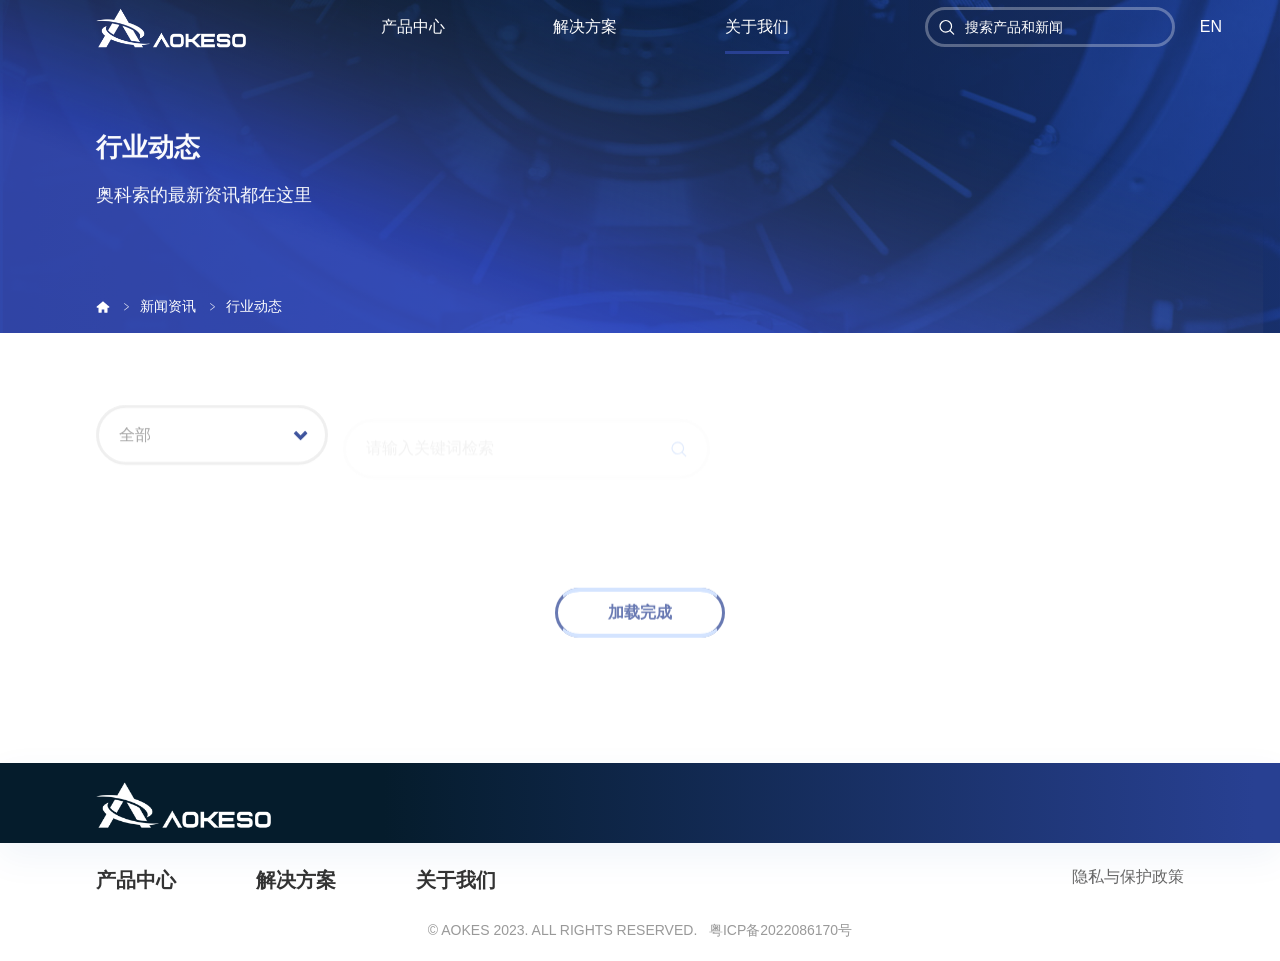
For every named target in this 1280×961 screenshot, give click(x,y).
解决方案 (585, 26)
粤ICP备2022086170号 (780, 930)
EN (1211, 26)
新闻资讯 (170, 306)
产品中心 (413, 26)
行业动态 (254, 306)
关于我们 (757, 26)
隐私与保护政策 (1128, 876)
